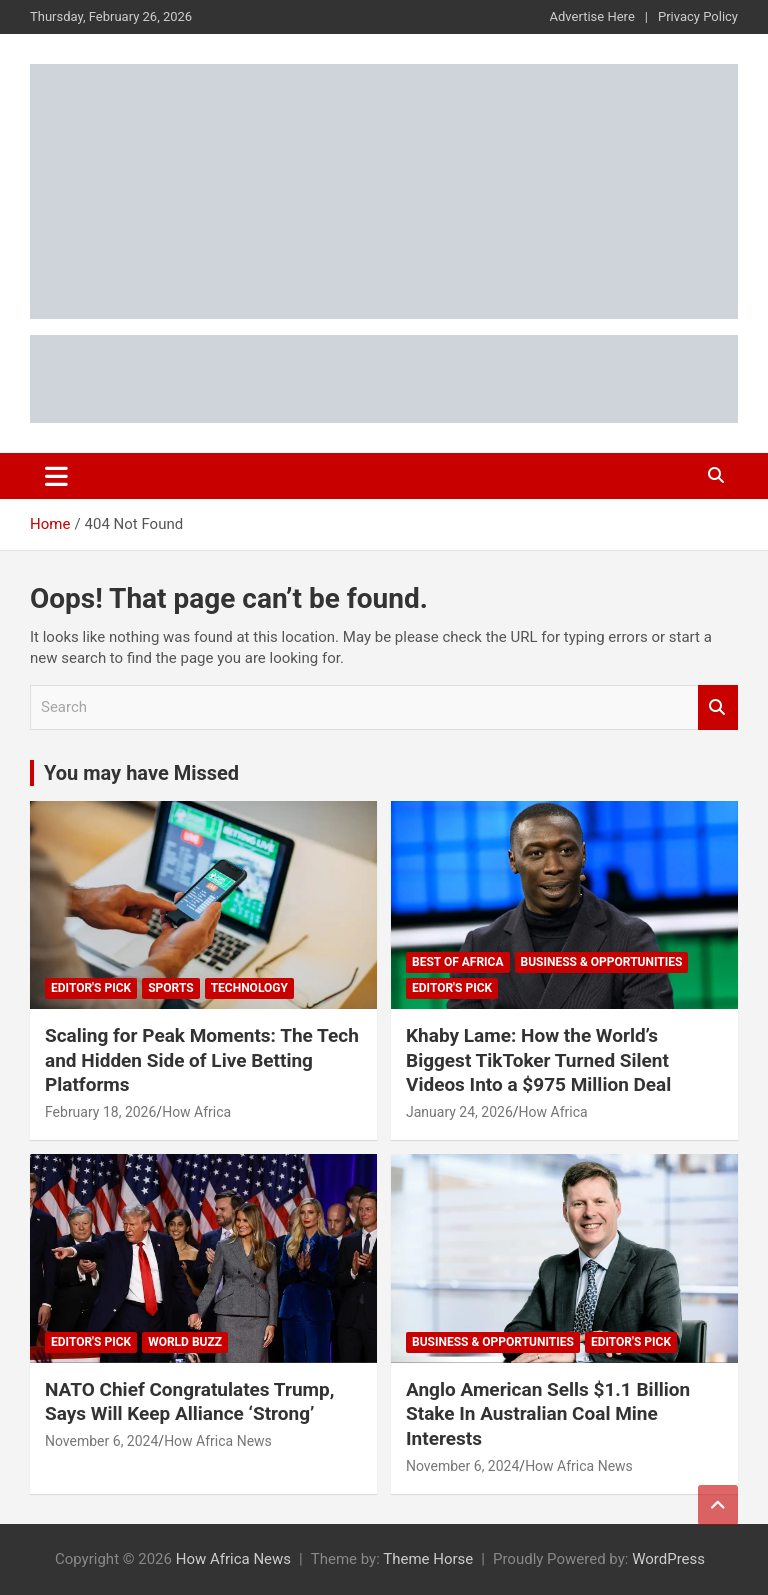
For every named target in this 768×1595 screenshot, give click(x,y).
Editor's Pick (91, 988)
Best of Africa (458, 962)
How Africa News (218, 1441)
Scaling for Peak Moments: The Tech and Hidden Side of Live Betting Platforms (202, 1060)
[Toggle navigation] (56, 476)
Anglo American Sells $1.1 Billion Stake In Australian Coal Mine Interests (548, 1414)
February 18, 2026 (100, 1112)
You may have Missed (141, 773)
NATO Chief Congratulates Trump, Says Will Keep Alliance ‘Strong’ (189, 1402)
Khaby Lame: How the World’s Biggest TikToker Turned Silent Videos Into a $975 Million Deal (538, 1060)
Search (718, 707)
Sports (170, 988)
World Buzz (185, 1342)
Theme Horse (428, 1559)
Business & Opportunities (602, 962)
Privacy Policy (698, 16)
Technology (249, 988)
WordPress (668, 1559)
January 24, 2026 (459, 1112)
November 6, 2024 (101, 1441)
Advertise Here (592, 16)
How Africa (196, 1112)
